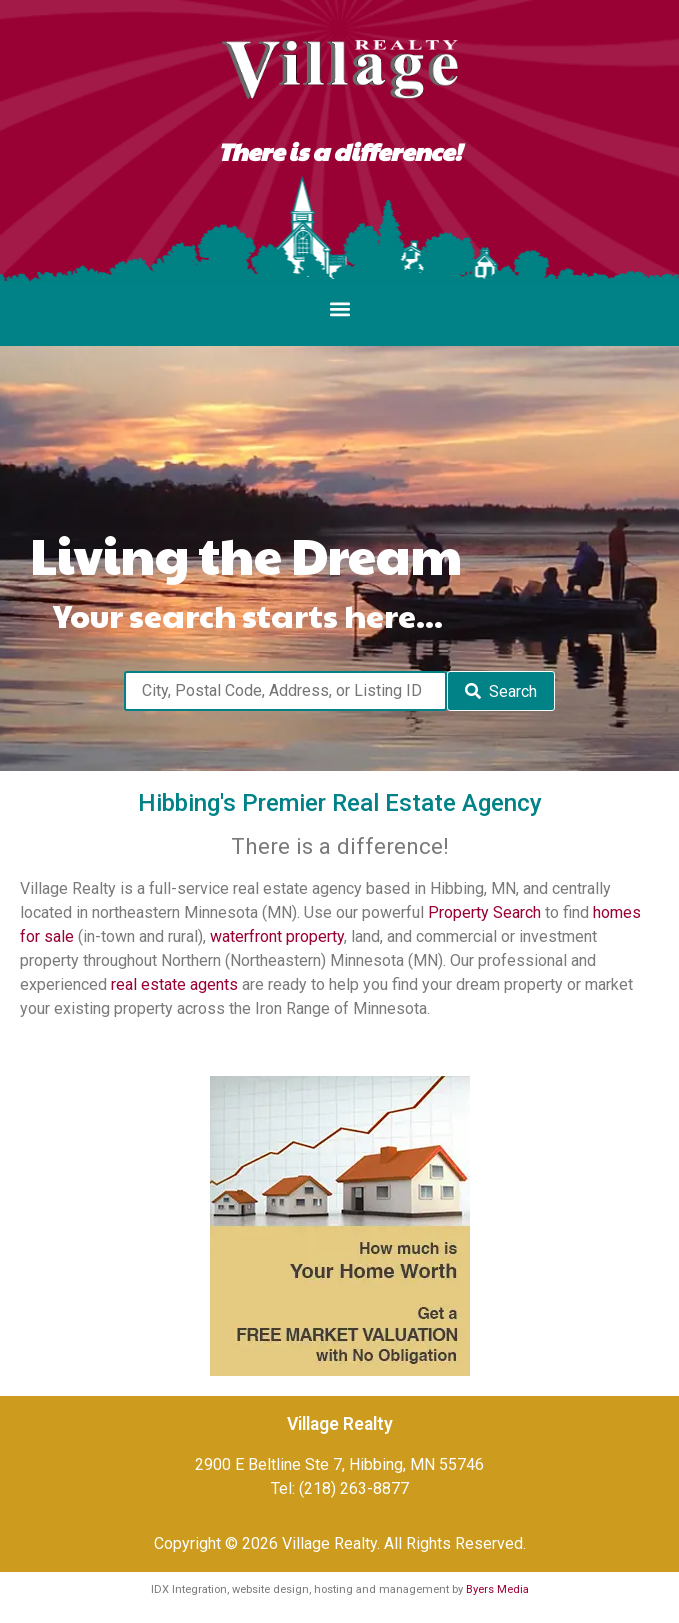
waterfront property (277, 936)
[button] (339, 309)
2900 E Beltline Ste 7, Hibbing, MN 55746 (339, 1464)
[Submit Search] (501, 691)
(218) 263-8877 (354, 1488)
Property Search (484, 912)
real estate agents (174, 984)
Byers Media (497, 1589)
